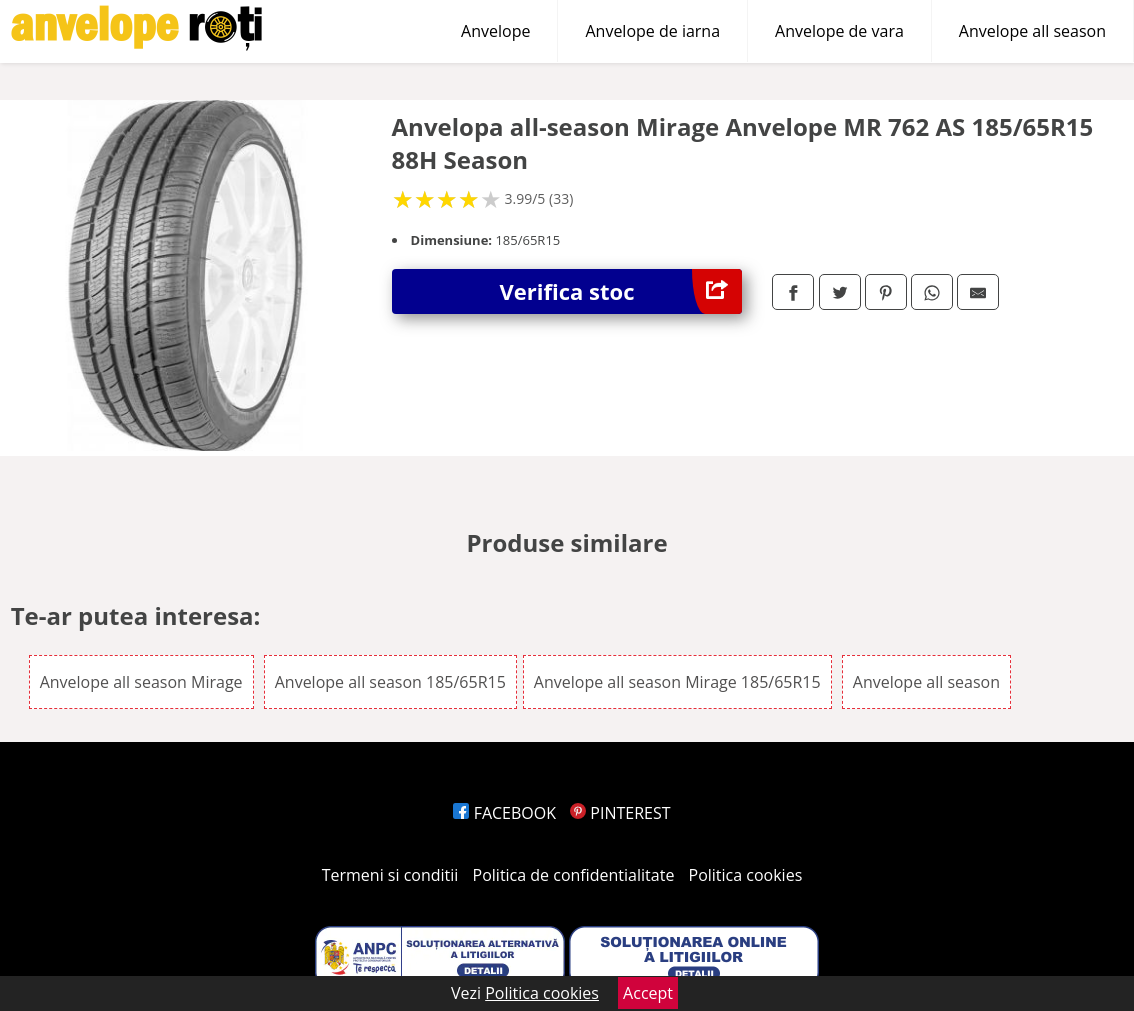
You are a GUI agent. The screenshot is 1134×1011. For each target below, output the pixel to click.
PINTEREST (620, 813)
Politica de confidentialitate (574, 875)
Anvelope (495, 31)
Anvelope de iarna (652, 31)
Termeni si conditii (390, 875)
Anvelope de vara (839, 31)
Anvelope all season (1032, 31)
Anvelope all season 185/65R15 (390, 682)
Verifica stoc (621, 291)
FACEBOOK (504, 813)
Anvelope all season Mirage (141, 682)
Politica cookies (746, 875)
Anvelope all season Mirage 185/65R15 (677, 682)
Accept (648, 993)
